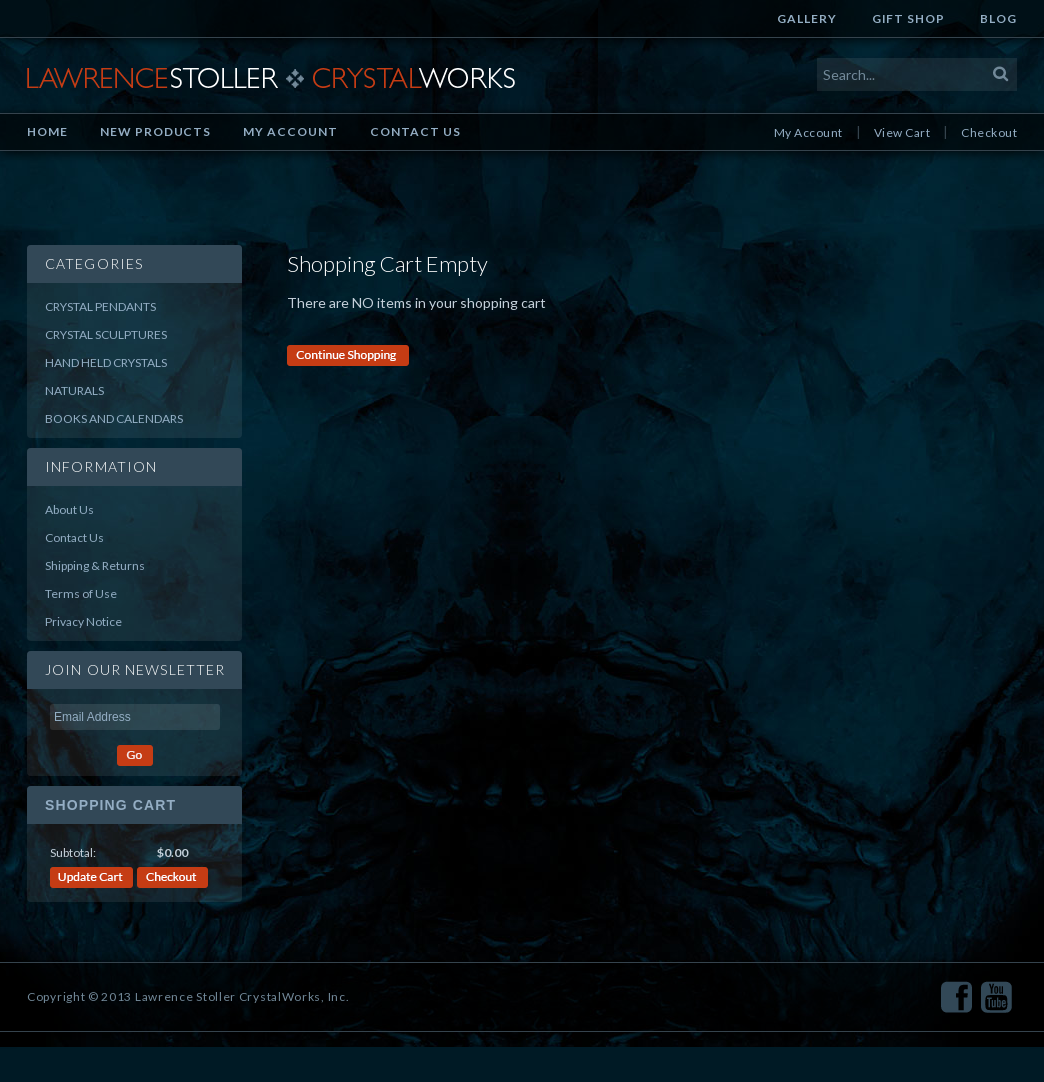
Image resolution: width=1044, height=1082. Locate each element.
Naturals (74, 390)
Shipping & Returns (95, 565)
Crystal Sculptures (106, 334)
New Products (156, 131)
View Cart (902, 132)
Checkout (989, 132)
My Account (290, 131)
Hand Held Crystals (106, 362)
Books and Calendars (114, 418)
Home (47, 131)
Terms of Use (81, 593)
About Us (69, 509)
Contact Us (415, 131)
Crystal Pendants (100, 306)
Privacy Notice (83, 621)
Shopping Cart (110, 805)
